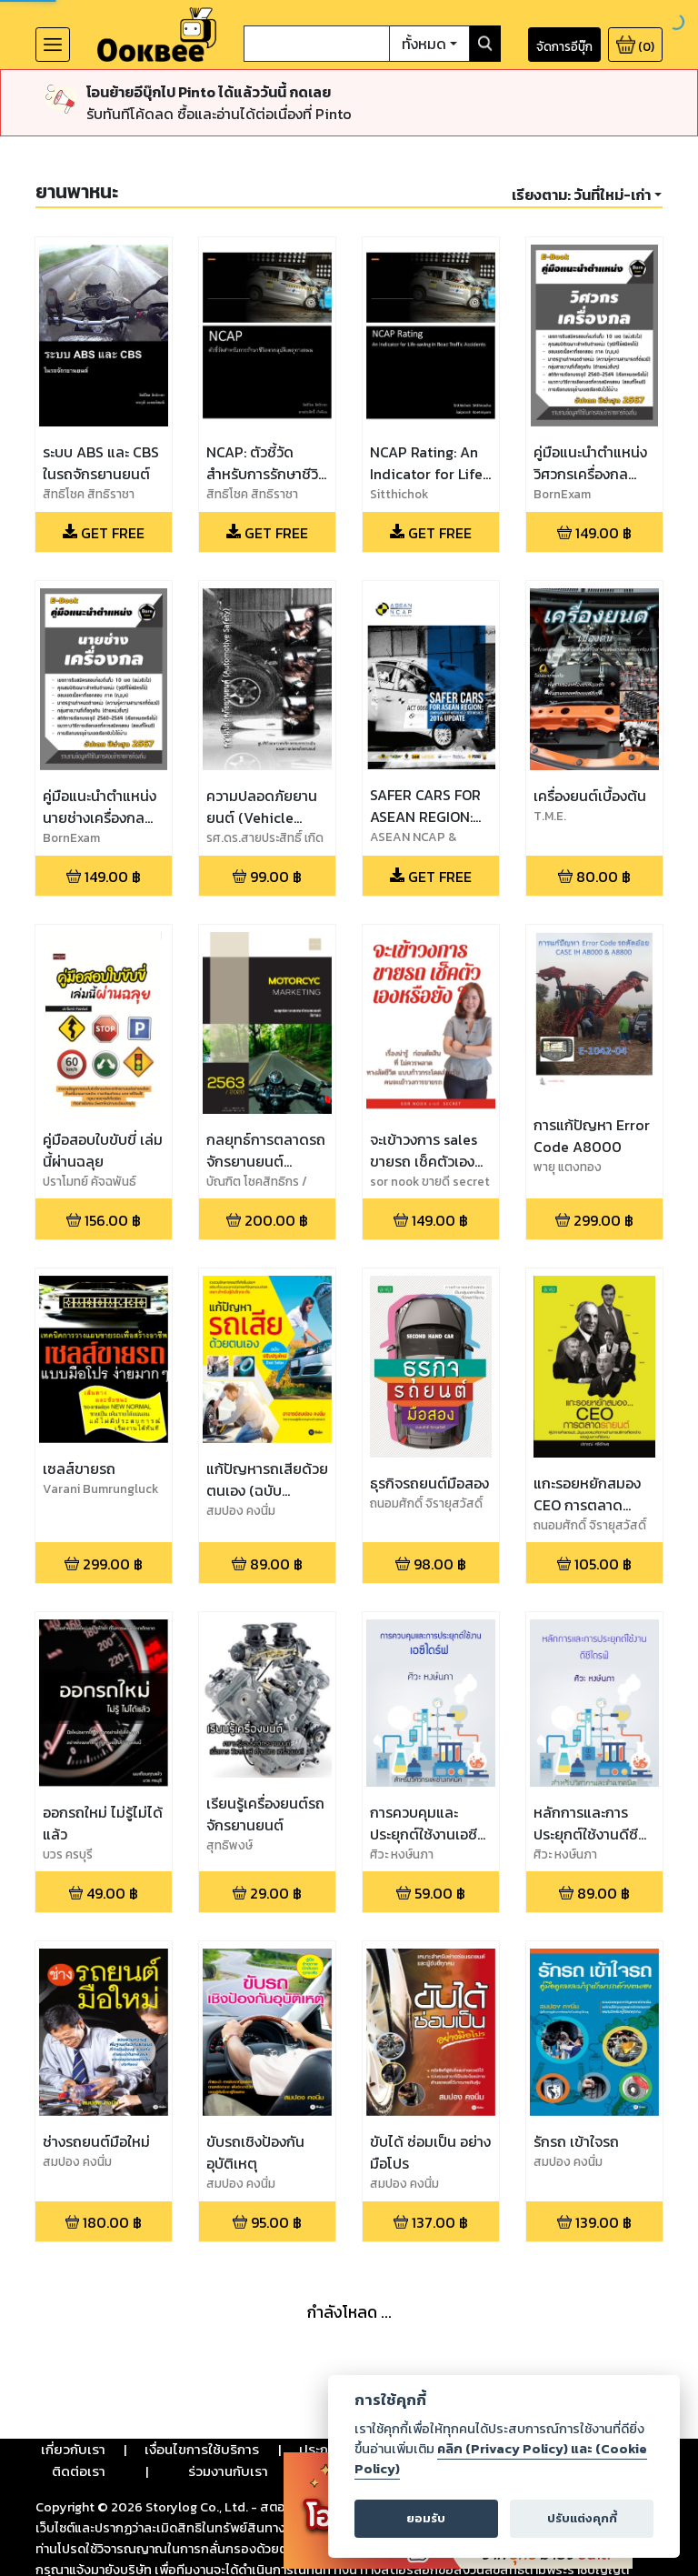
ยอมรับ (425, 2518)
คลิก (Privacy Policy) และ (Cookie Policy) (500, 2459)
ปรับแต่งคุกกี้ (582, 2518)
